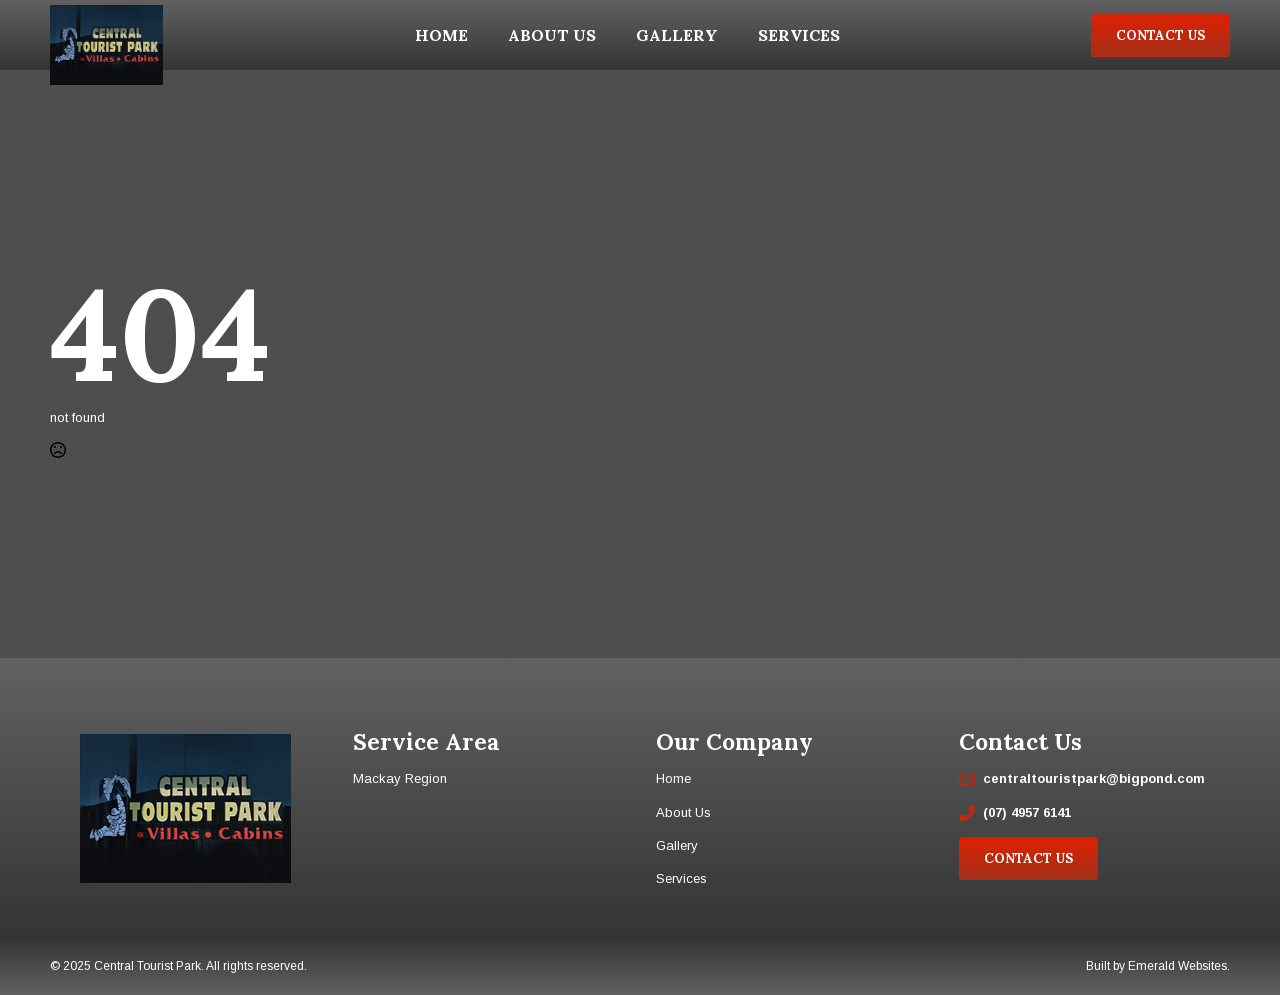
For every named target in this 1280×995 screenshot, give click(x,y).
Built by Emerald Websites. (1158, 966)
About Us (552, 35)
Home (441, 35)
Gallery (677, 35)
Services (799, 35)
